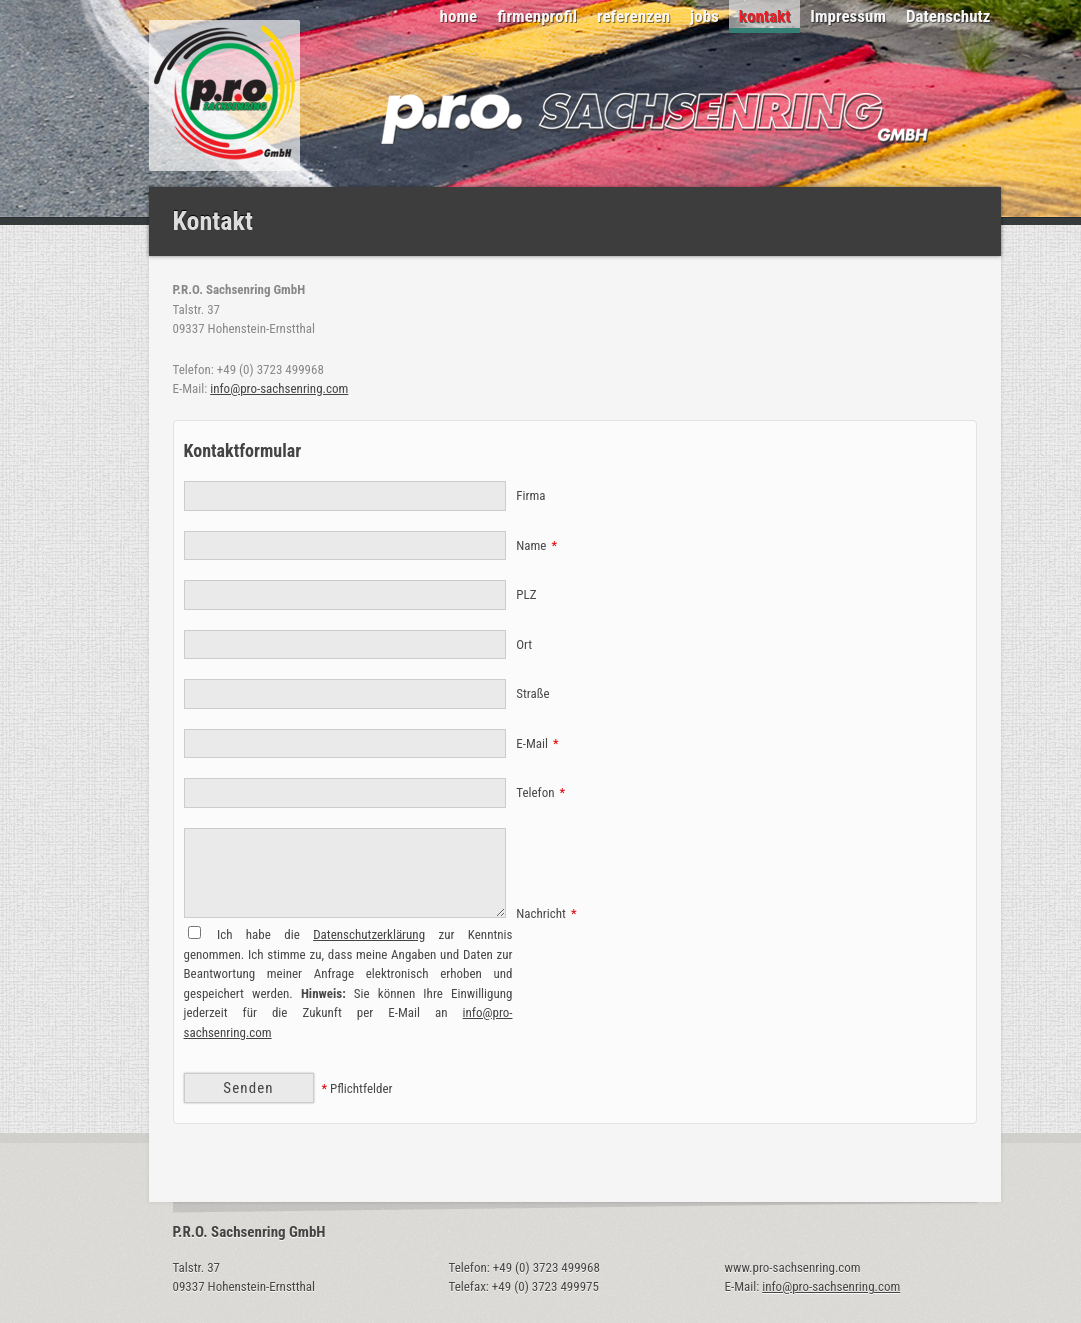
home (459, 16)
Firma (530, 495)
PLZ (526, 594)
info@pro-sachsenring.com (279, 388)
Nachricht (546, 913)
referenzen (633, 16)
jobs (704, 16)
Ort (524, 644)
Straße (532, 693)
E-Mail (537, 743)
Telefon (540, 792)
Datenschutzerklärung (369, 934)
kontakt (765, 16)
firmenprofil (537, 16)
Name (536, 545)
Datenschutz (948, 16)
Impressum (848, 16)
